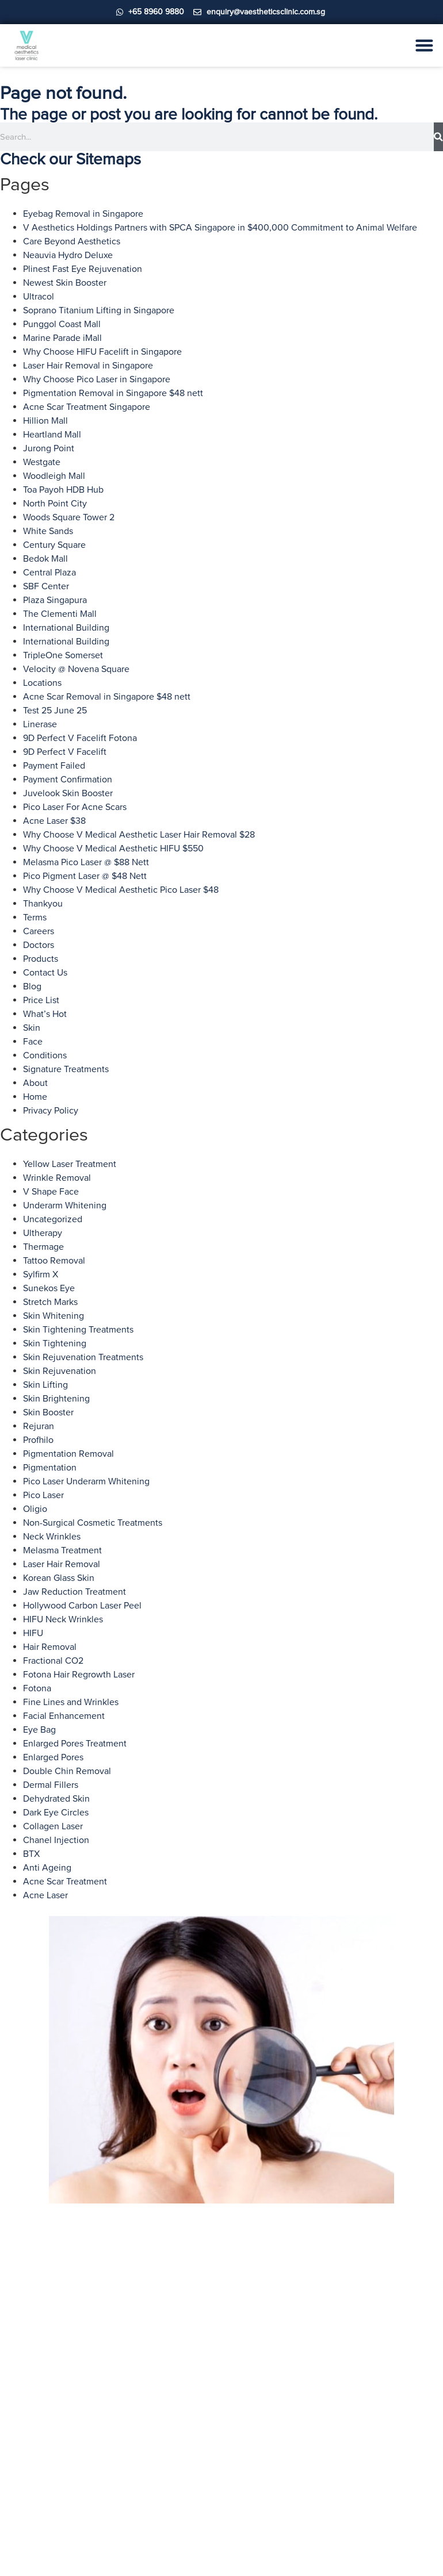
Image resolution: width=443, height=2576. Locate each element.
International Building (66, 628)
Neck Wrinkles (52, 1536)
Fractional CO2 (53, 1661)
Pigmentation (50, 1467)
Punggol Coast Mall (62, 324)
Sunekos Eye (49, 1288)
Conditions (45, 1055)
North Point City (55, 503)
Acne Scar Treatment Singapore (86, 407)
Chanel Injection (56, 1840)
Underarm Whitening (64, 1205)
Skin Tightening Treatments (78, 1329)
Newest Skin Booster (64, 283)
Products (40, 959)
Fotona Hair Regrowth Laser (79, 1674)
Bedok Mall (45, 559)
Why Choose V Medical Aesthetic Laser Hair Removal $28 (139, 834)
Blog (32, 986)
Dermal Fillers (50, 1785)
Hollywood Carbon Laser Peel (82, 1605)
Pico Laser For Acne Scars (75, 807)
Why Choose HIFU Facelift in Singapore (102, 352)
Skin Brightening (56, 1398)
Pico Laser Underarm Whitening (86, 1481)
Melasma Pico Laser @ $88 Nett (86, 862)
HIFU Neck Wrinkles (63, 1619)
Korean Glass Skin (58, 1578)
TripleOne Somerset (63, 655)
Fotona (37, 1688)
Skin (31, 1028)
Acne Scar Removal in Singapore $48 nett (106, 696)
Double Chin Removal (67, 1771)
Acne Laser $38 (54, 821)
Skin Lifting (45, 1385)
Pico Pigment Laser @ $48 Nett (85, 876)
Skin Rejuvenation (59, 1371)
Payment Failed (54, 765)
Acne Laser (45, 1895)
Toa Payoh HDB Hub (63, 490)
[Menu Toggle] (424, 45)
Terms (35, 917)
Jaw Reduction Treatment (74, 1592)
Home (35, 1097)
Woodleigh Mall (54, 476)
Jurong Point (48, 448)
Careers (38, 931)
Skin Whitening (53, 1316)
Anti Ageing (47, 1868)
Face (33, 1041)
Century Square (54, 545)
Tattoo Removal (54, 1260)
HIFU (33, 1633)
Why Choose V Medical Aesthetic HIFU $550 (113, 848)
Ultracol (38, 296)
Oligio (35, 1509)
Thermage (43, 1247)
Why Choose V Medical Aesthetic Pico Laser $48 (121, 890)
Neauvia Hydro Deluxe (68, 255)
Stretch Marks (50, 1302)
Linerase (40, 724)
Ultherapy (42, 1233)
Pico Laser (43, 1495)
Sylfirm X (40, 1274)
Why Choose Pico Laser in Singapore (96, 379)
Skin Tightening (54, 1343)
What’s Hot (45, 1014)
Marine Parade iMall (62, 338)
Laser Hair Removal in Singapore (88, 365)
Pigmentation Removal (68, 1454)
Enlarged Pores (53, 1757)
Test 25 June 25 (55, 710)
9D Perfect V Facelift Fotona (80, 738)
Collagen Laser (53, 1826)
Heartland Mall (52, 434)
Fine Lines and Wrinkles (71, 1702)
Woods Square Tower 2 (68, 517)
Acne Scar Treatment (65, 1881)
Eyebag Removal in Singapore (83, 214)
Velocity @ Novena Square (76, 669)
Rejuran (38, 1426)
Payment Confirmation (67, 779)
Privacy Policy (50, 1110)
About (35, 1083)
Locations (42, 683)
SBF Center (46, 586)
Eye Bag (39, 1730)
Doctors (38, 945)
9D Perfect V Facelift (64, 752)
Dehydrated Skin (56, 1799)
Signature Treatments (66, 1069)
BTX (31, 1854)
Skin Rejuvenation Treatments (83, 1357)
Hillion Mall (45, 421)
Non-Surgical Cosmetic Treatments (92, 1523)
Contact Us (45, 972)
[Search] (438, 136)
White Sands (48, 531)
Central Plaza (49, 572)
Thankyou (43, 903)
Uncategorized (52, 1219)
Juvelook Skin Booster (68, 793)
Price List (41, 1000)
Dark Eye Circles (56, 1812)
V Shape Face (51, 1191)
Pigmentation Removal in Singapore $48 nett (113, 393)
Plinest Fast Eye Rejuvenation (82, 269)
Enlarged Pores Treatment (75, 1743)
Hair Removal (50, 1647)
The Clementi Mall (60, 614)
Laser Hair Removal (61, 1564)
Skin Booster (48, 1412)
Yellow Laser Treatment (69, 1164)
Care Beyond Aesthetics (71, 241)
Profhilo (38, 1440)
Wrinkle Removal (57, 1178)
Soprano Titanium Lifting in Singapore (98, 310)
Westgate (41, 462)
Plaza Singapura (55, 600)
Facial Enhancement (64, 1716)
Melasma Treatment (62, 1550)
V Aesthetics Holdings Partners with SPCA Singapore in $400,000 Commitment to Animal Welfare (220, 227)
